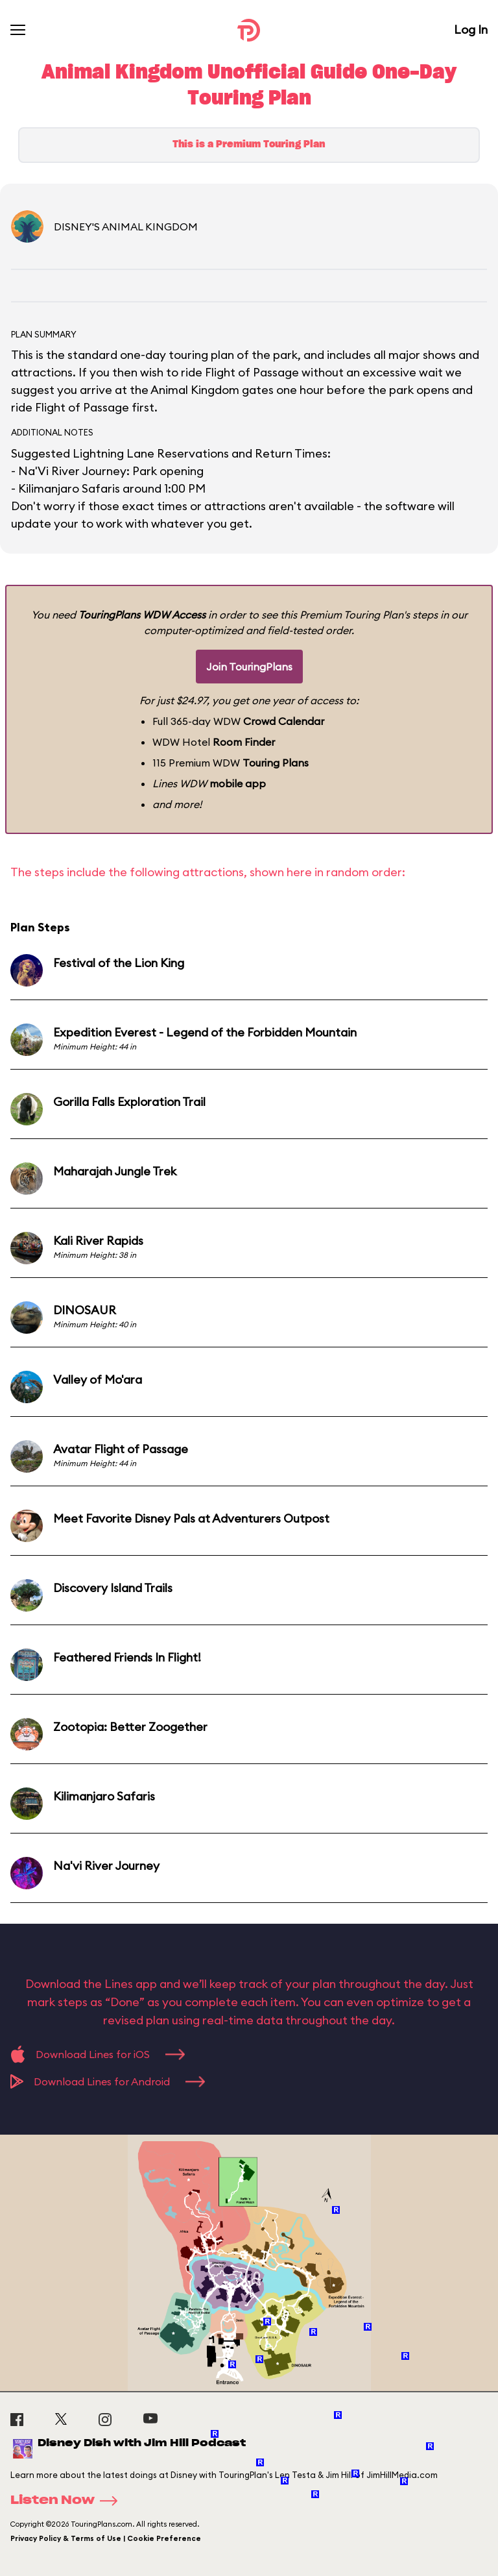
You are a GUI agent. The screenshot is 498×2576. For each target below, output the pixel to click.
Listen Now (68, 2501)
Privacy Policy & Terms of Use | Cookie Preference (105, 2538)
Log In (471, 29)
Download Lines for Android (107, 2081)
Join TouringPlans (249, 666)
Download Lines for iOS (97, 2054)
